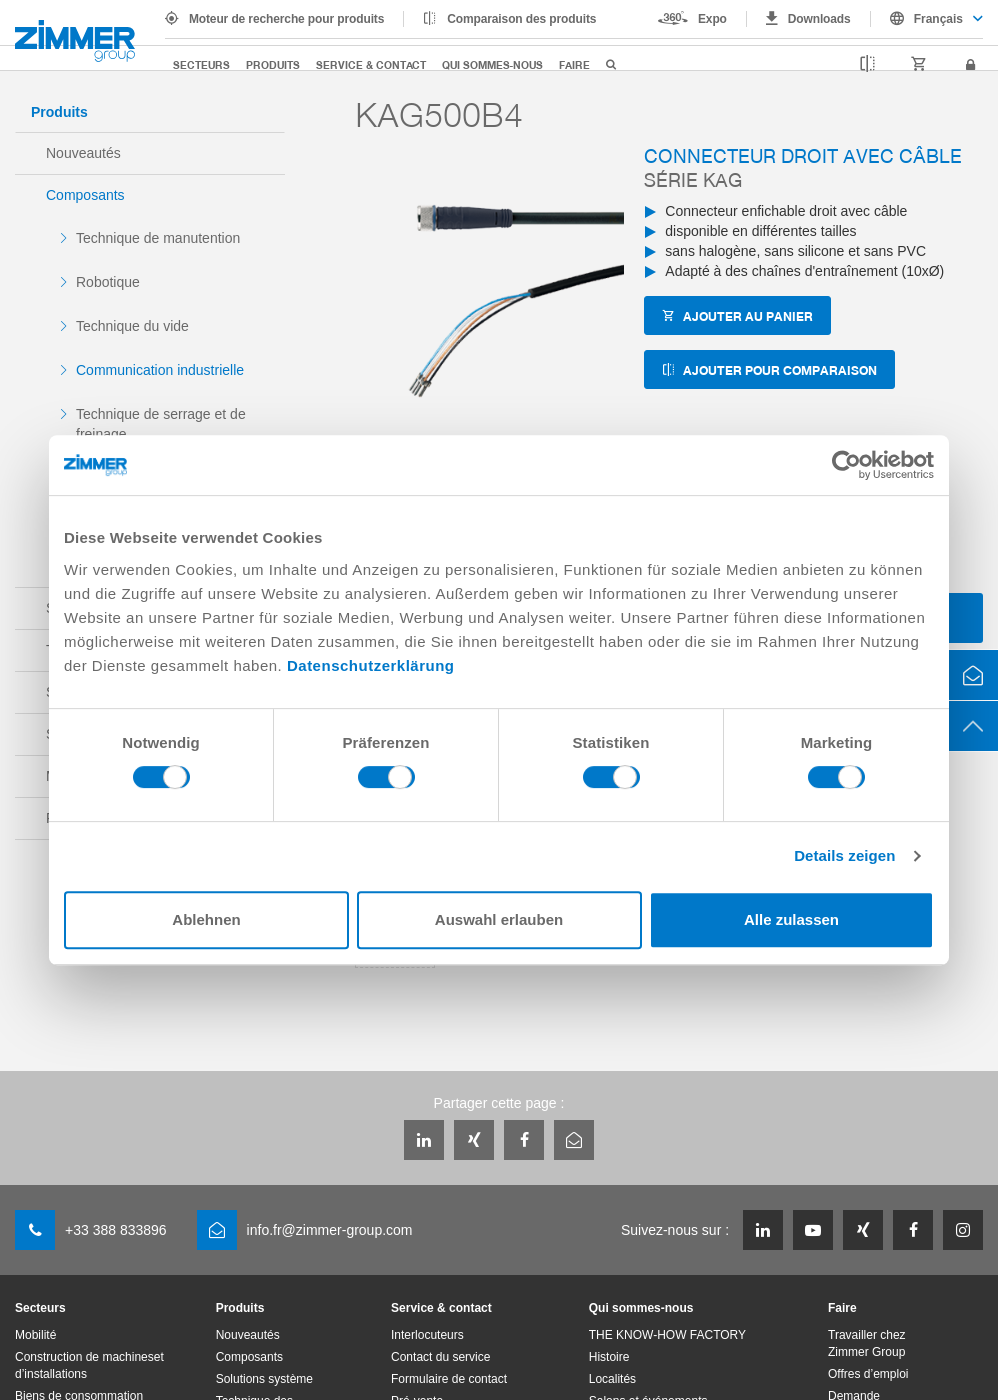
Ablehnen (206, 919)
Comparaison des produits (521, 19)
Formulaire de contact (449, 1379)
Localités (612, 1379)
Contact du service (440, 1357)
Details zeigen (844, 855)
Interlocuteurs (427, 1335)
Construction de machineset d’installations (89, 1365)
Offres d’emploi (868, 1374)
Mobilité (35, 1335)
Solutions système (264, 1379)
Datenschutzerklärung (371, 665)
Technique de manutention (158, 238)
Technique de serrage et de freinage (161, 424)
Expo (712, 19)
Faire (574, 64)
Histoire (609, 1357)
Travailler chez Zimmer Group (867, 1343)
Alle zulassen (791, 919)
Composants (85, 195)
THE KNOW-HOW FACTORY (667, 1335)
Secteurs (201, 64)
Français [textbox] (938, 19)
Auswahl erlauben (499, 919)
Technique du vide (132, 326)
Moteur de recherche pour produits (286, 19)
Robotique (108, 282)
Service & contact (371, 64)
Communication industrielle (160, 370)
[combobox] (927, 19)
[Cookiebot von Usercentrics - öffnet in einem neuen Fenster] (846, 465)
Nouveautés (83, 153)
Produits (273, 64)
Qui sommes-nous (492, 64)
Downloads (819, 19)
